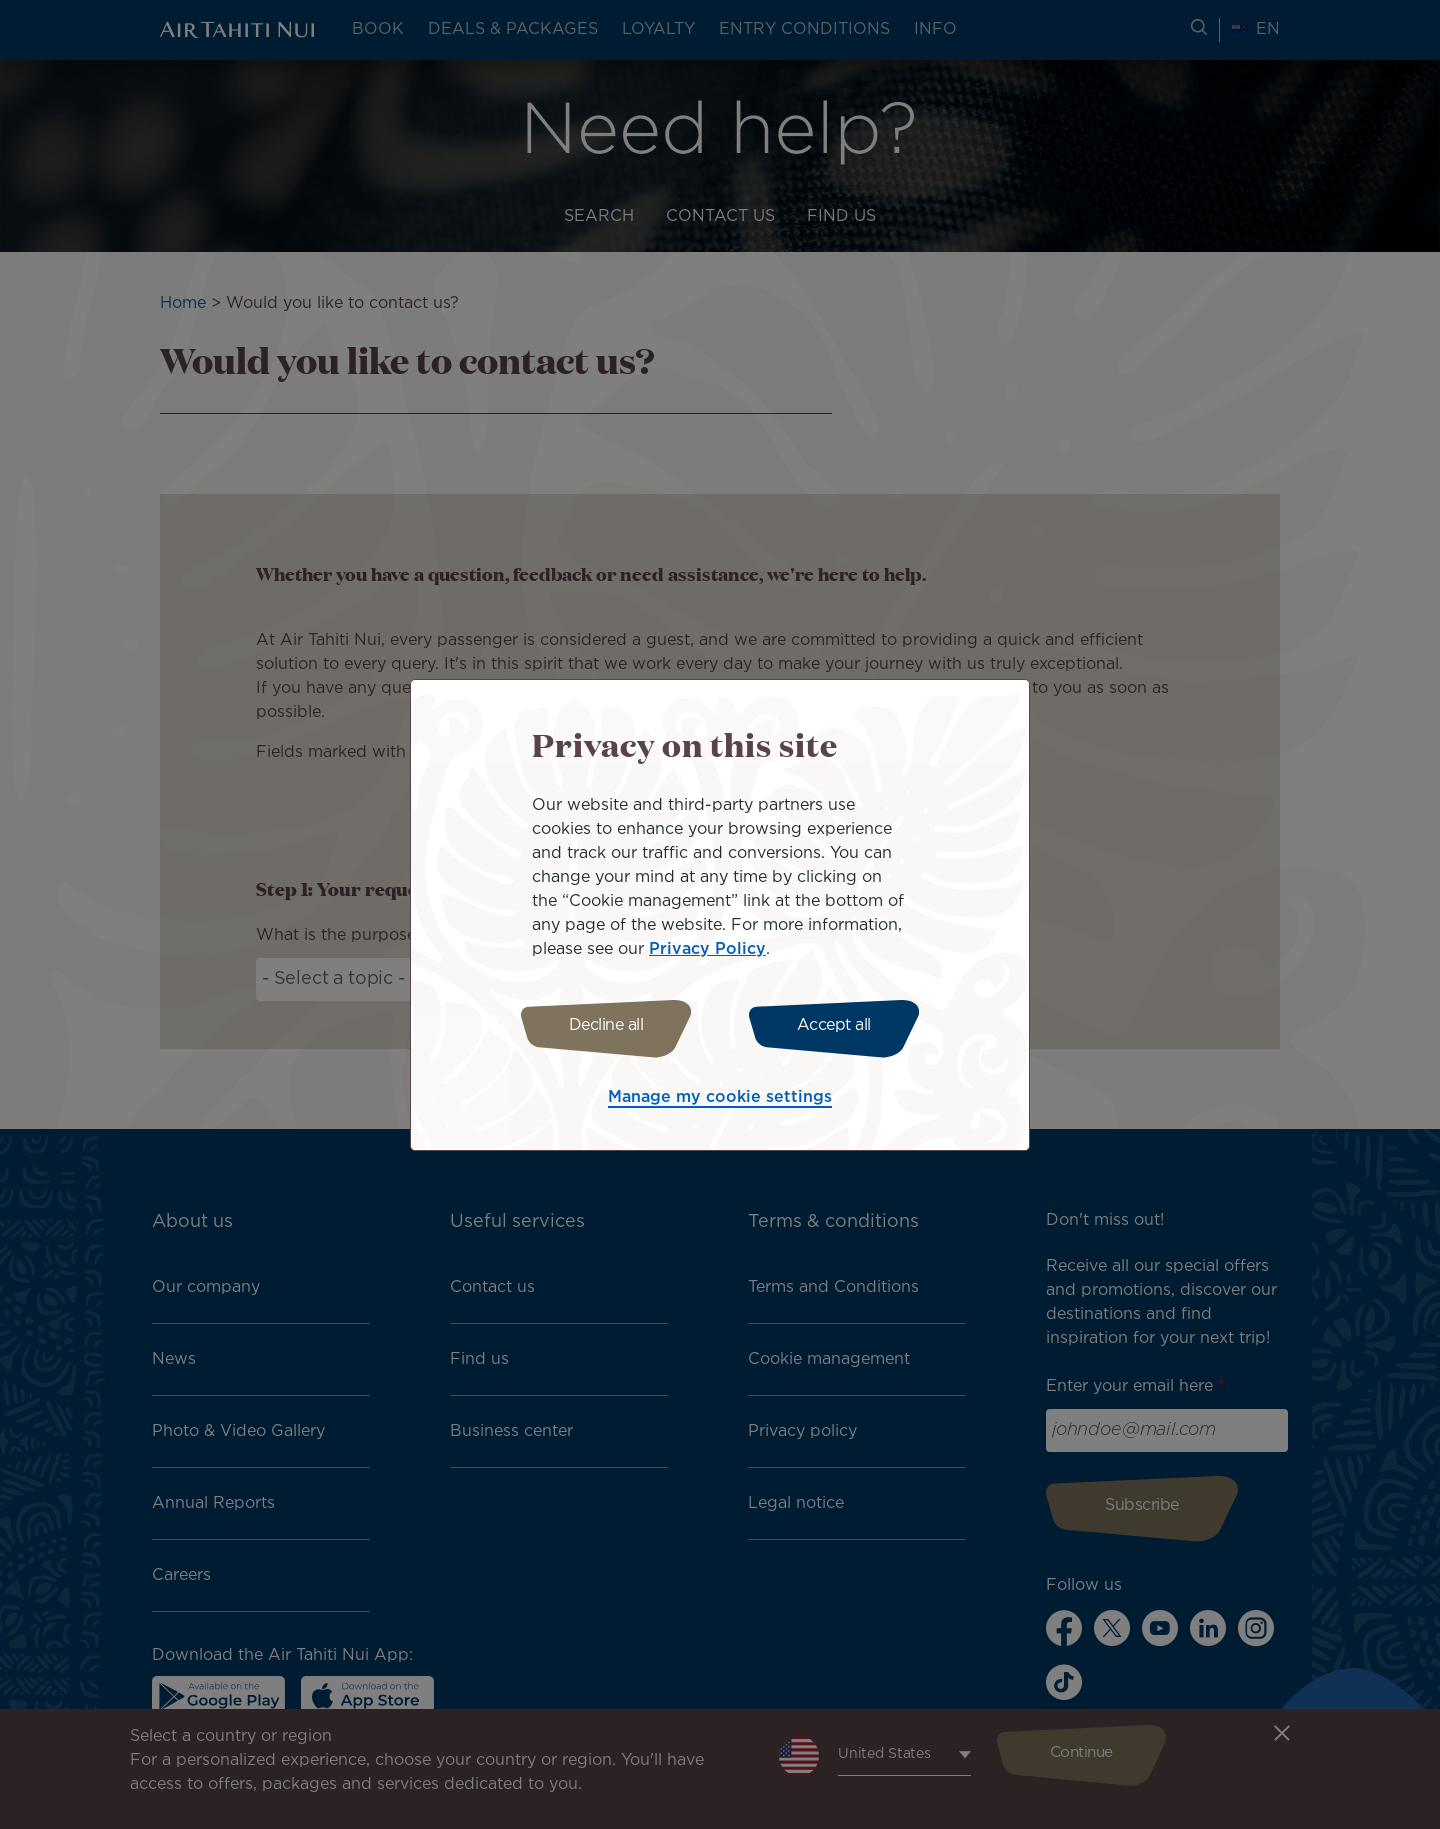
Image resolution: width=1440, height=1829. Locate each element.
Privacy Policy (707, 946)
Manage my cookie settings (720, 1100)
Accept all (838, 1025)
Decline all (602, 1025)
